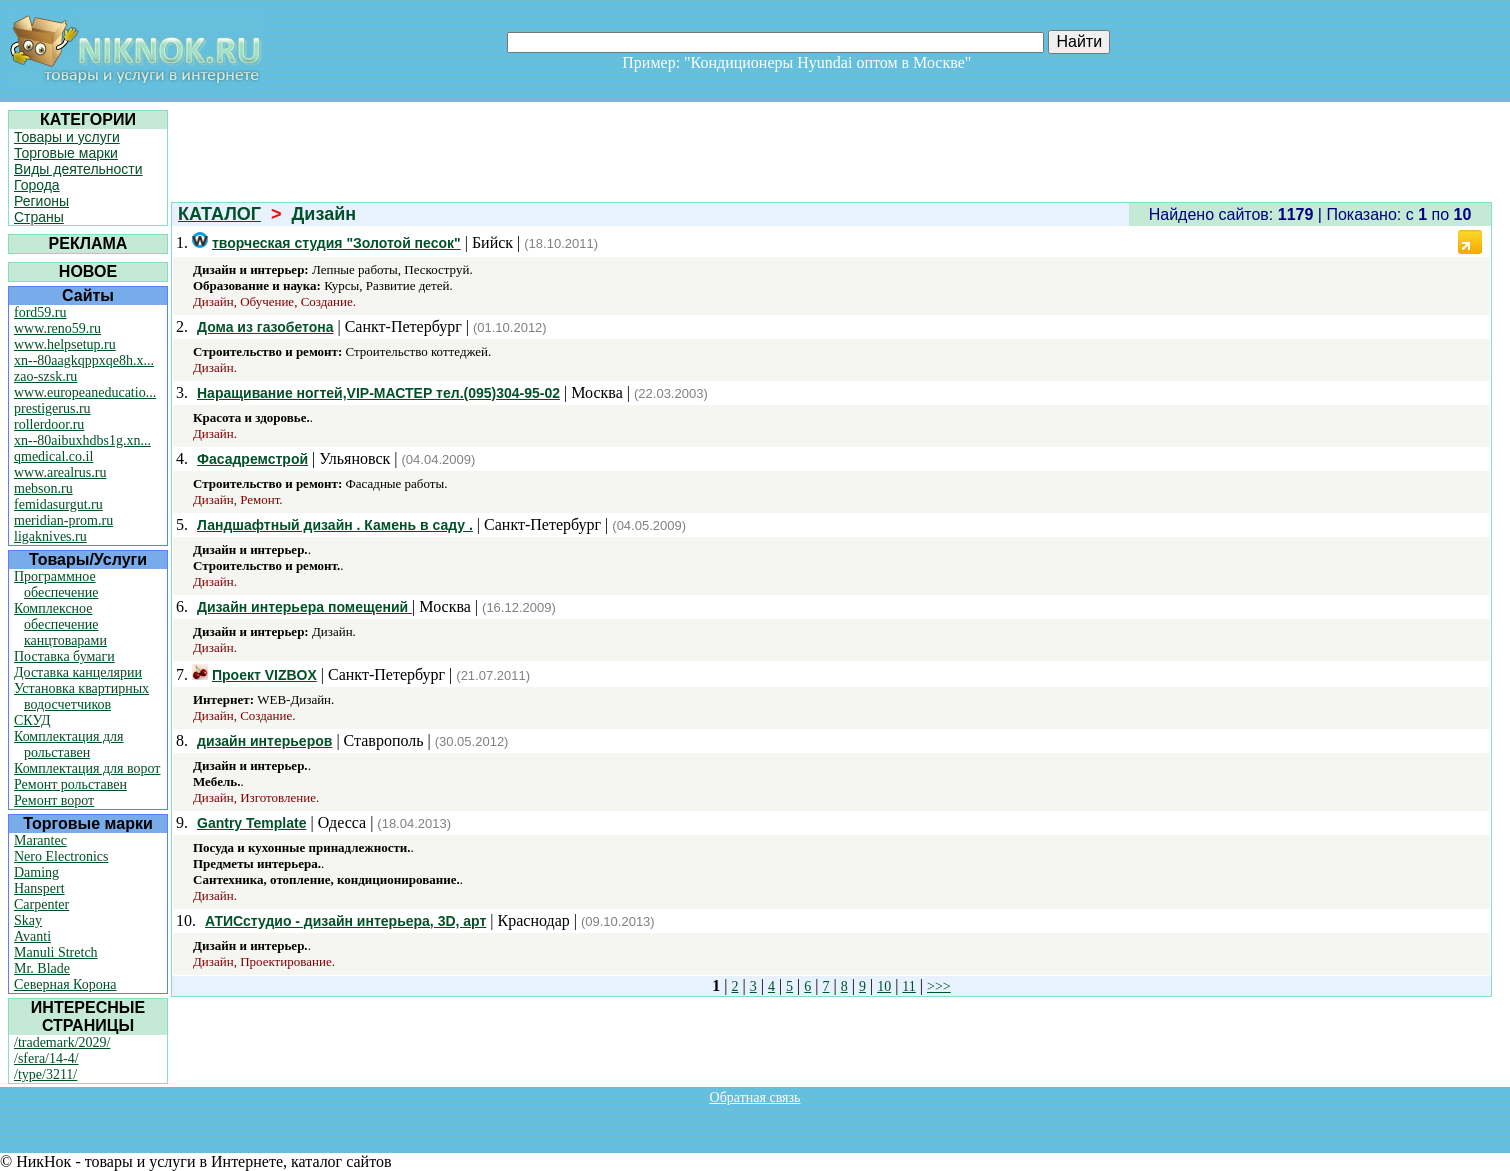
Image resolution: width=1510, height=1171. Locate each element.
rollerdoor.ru (49, 424)
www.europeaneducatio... (85, 392)
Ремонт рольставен (70, 784)
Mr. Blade (42, 968)
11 (908, 986)
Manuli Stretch (56, 952)
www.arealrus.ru (60, 472)
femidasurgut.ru (58, 504)
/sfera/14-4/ (46, 1058)
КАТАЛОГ (219, 214)
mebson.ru (43, 488)
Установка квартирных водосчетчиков (81, 696)
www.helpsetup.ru (65, 344)
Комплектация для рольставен (69, 744)
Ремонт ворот (54, 800)
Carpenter (41, 904)
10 (884, 986)
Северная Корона (65, 984)
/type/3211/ (45, 1074)
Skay (28, 920)
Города (37, 185)
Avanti (32, 936)
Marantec (40, 840)
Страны (39, 217)
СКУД (32, 720)
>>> (939, 986)
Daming (36, 872)
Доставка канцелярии (78, 672)
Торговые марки (66, 153)
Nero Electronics (61, 856)
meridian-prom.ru (63, 520)
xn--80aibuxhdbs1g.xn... (82, 440)
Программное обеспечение (56, 584)
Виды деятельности (78, 169)
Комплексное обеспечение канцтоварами (60, 624)
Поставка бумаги (64, 656)
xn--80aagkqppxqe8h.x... (84, 360)
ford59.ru (40, 312)
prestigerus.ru (52, 408)
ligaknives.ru (50, 536)
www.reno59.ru (57, 328)
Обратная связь (755, 1097)
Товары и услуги (67, 137)
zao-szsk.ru (45, 376)
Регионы (41, 201)
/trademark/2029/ (62, 1042)
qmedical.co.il (53, 456)
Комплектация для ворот (87, 768)
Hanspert (39, 888)
